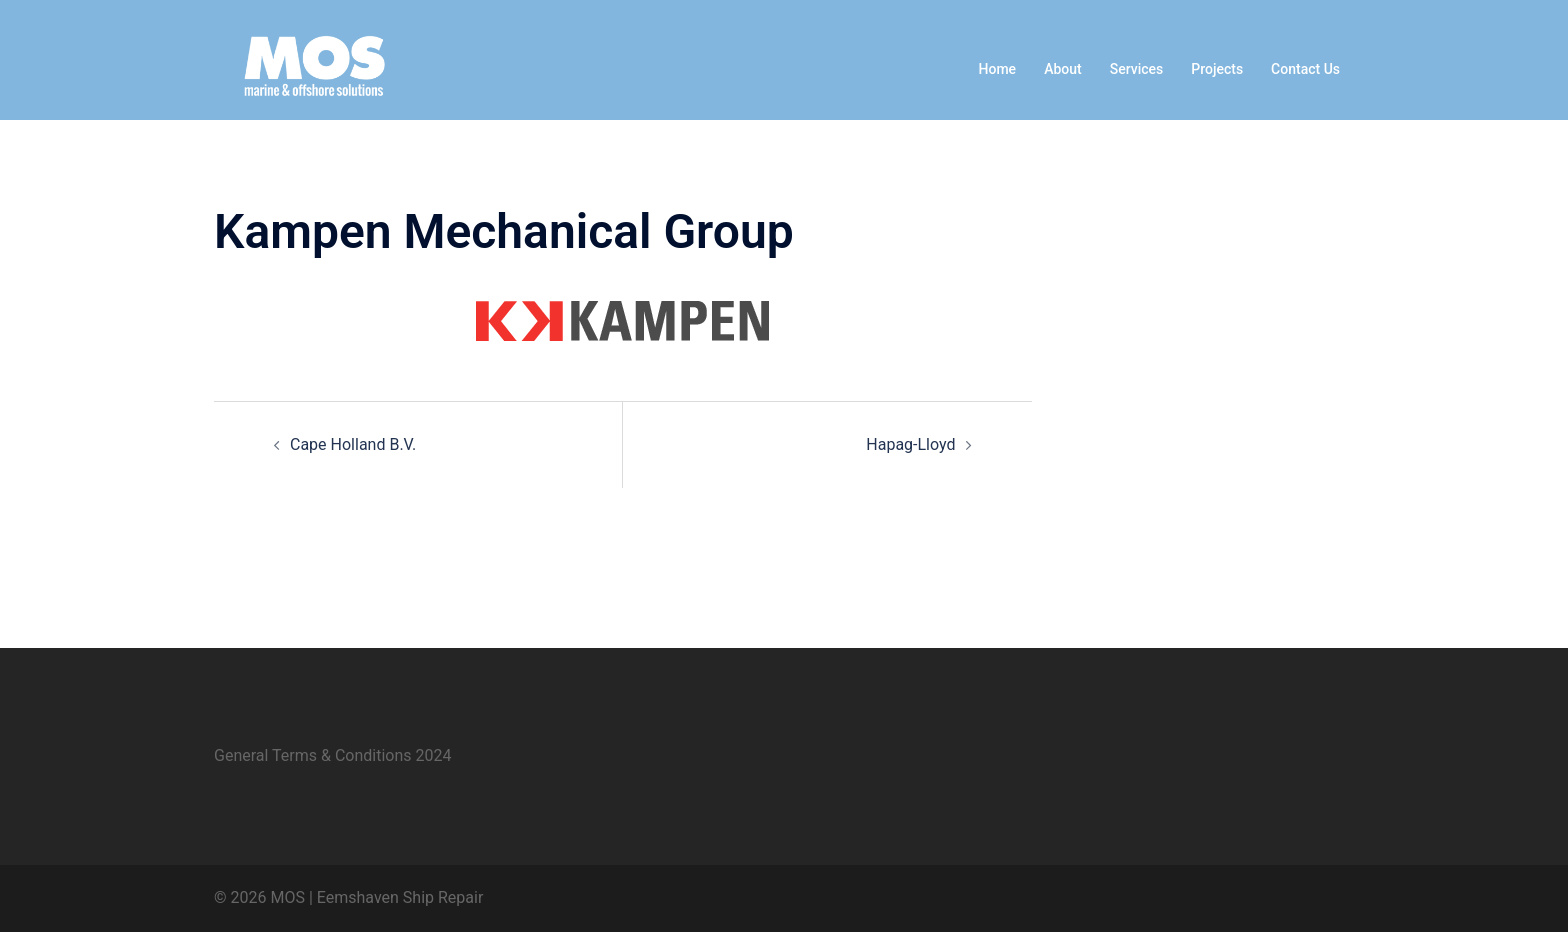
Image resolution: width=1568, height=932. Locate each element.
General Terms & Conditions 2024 (333, 755)
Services (1137, 69)
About (1063, 69)
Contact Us (1305, 69)
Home (998, 69)
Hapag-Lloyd (910, 444)
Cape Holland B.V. (353, 444)
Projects (1217, 69)
